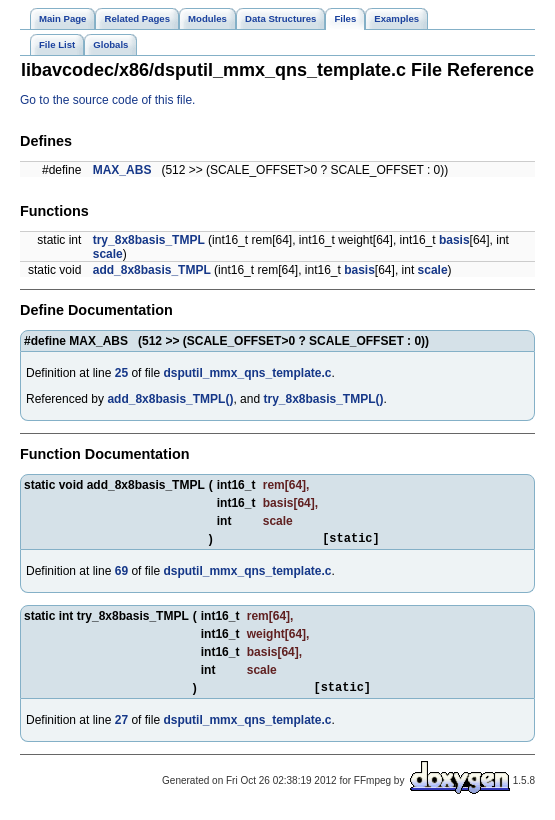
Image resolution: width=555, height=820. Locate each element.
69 (121, 574)
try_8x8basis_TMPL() (323, 399)
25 (121, 373)
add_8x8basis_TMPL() (170, 399)
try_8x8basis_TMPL (149, 240)
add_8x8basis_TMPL (152, 270)
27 (121, 726)
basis (454, 240)
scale (108, 254)
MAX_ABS (122, 170)
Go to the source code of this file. (107, 100)
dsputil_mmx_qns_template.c (247, 373)
